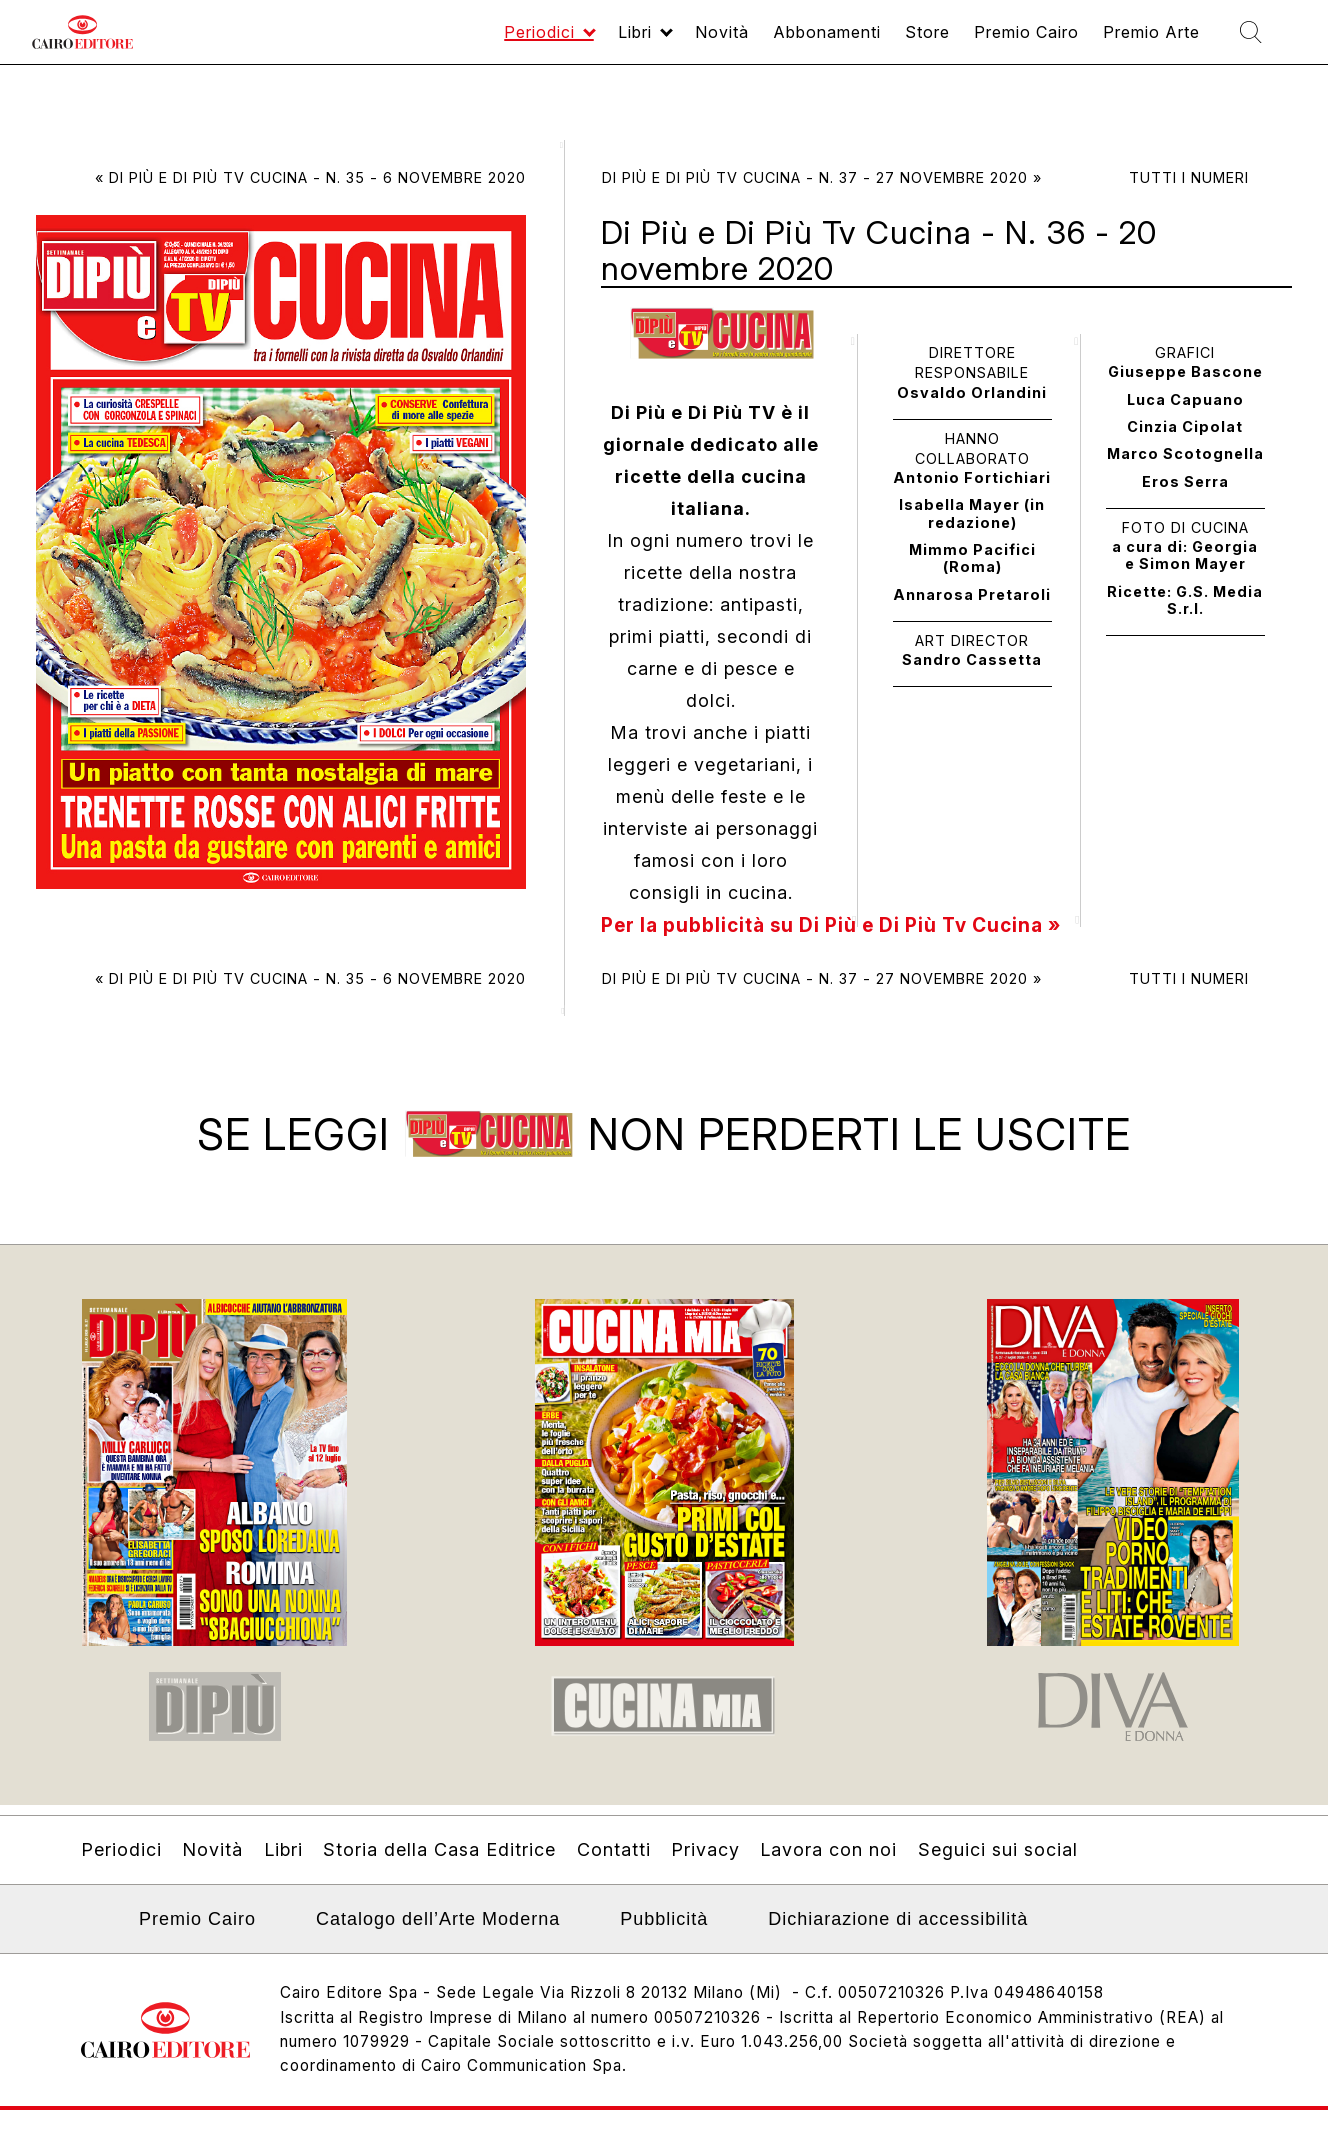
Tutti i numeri (1189, 177)
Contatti (614, 1866)
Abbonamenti (765, 41)
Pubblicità (664, 1936)
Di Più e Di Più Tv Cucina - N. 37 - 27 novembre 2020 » (822, 177)
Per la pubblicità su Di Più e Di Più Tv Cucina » (844, 925)
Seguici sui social (998, 1866)
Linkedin (93, 1942)
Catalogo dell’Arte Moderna (438, 1936)
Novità (647, 41)
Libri (551, 41)
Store (877, 41)
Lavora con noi (828, 1866)
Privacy (705, 1866)
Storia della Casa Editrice (439, 1866)
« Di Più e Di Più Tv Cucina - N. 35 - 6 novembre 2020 (310, 177)
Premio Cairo (988, 41)
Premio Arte (1129, 41)
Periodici (445, 41)
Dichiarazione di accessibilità (898, 1936)
